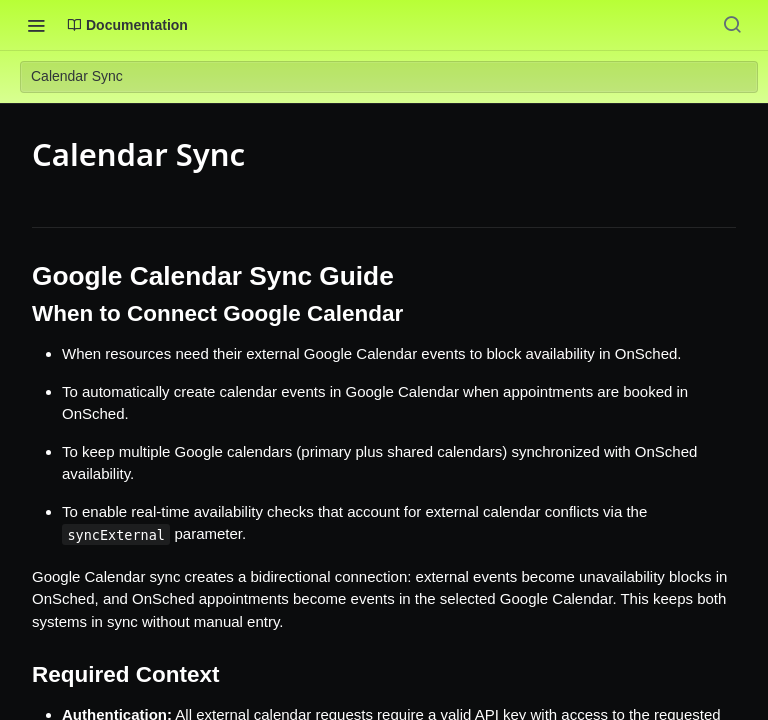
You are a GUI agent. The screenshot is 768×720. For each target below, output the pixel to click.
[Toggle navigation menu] (36, 25)
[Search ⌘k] (732, 25)
